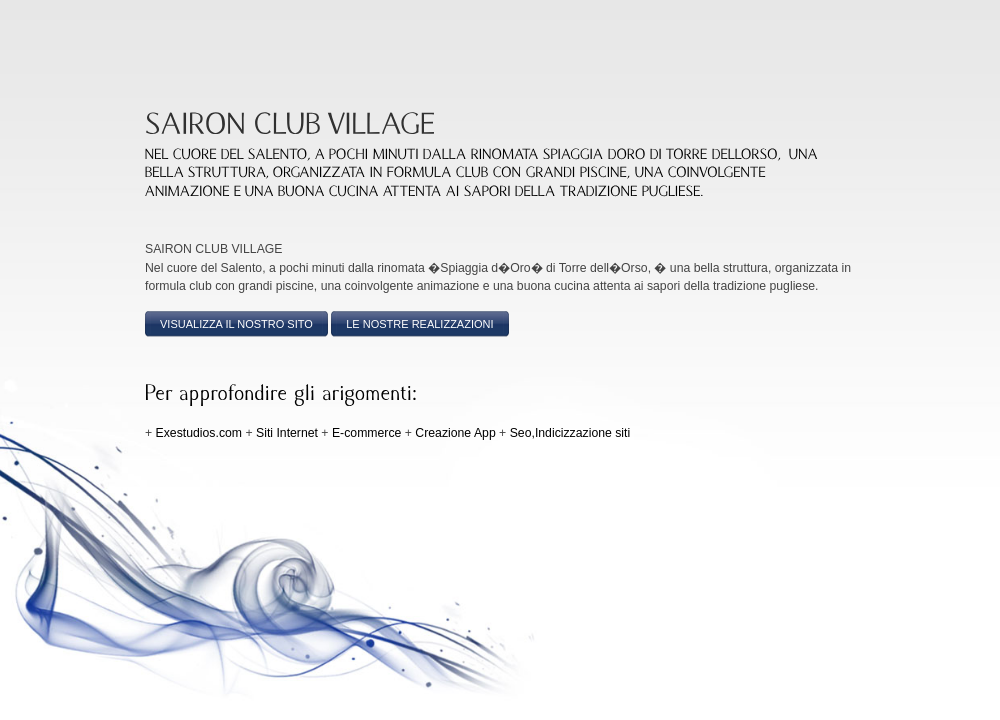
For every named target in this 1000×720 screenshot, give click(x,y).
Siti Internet (287, 433)
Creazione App (455, 433)
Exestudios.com (199, 433)
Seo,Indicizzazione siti (570, 433)
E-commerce (366, 433)
